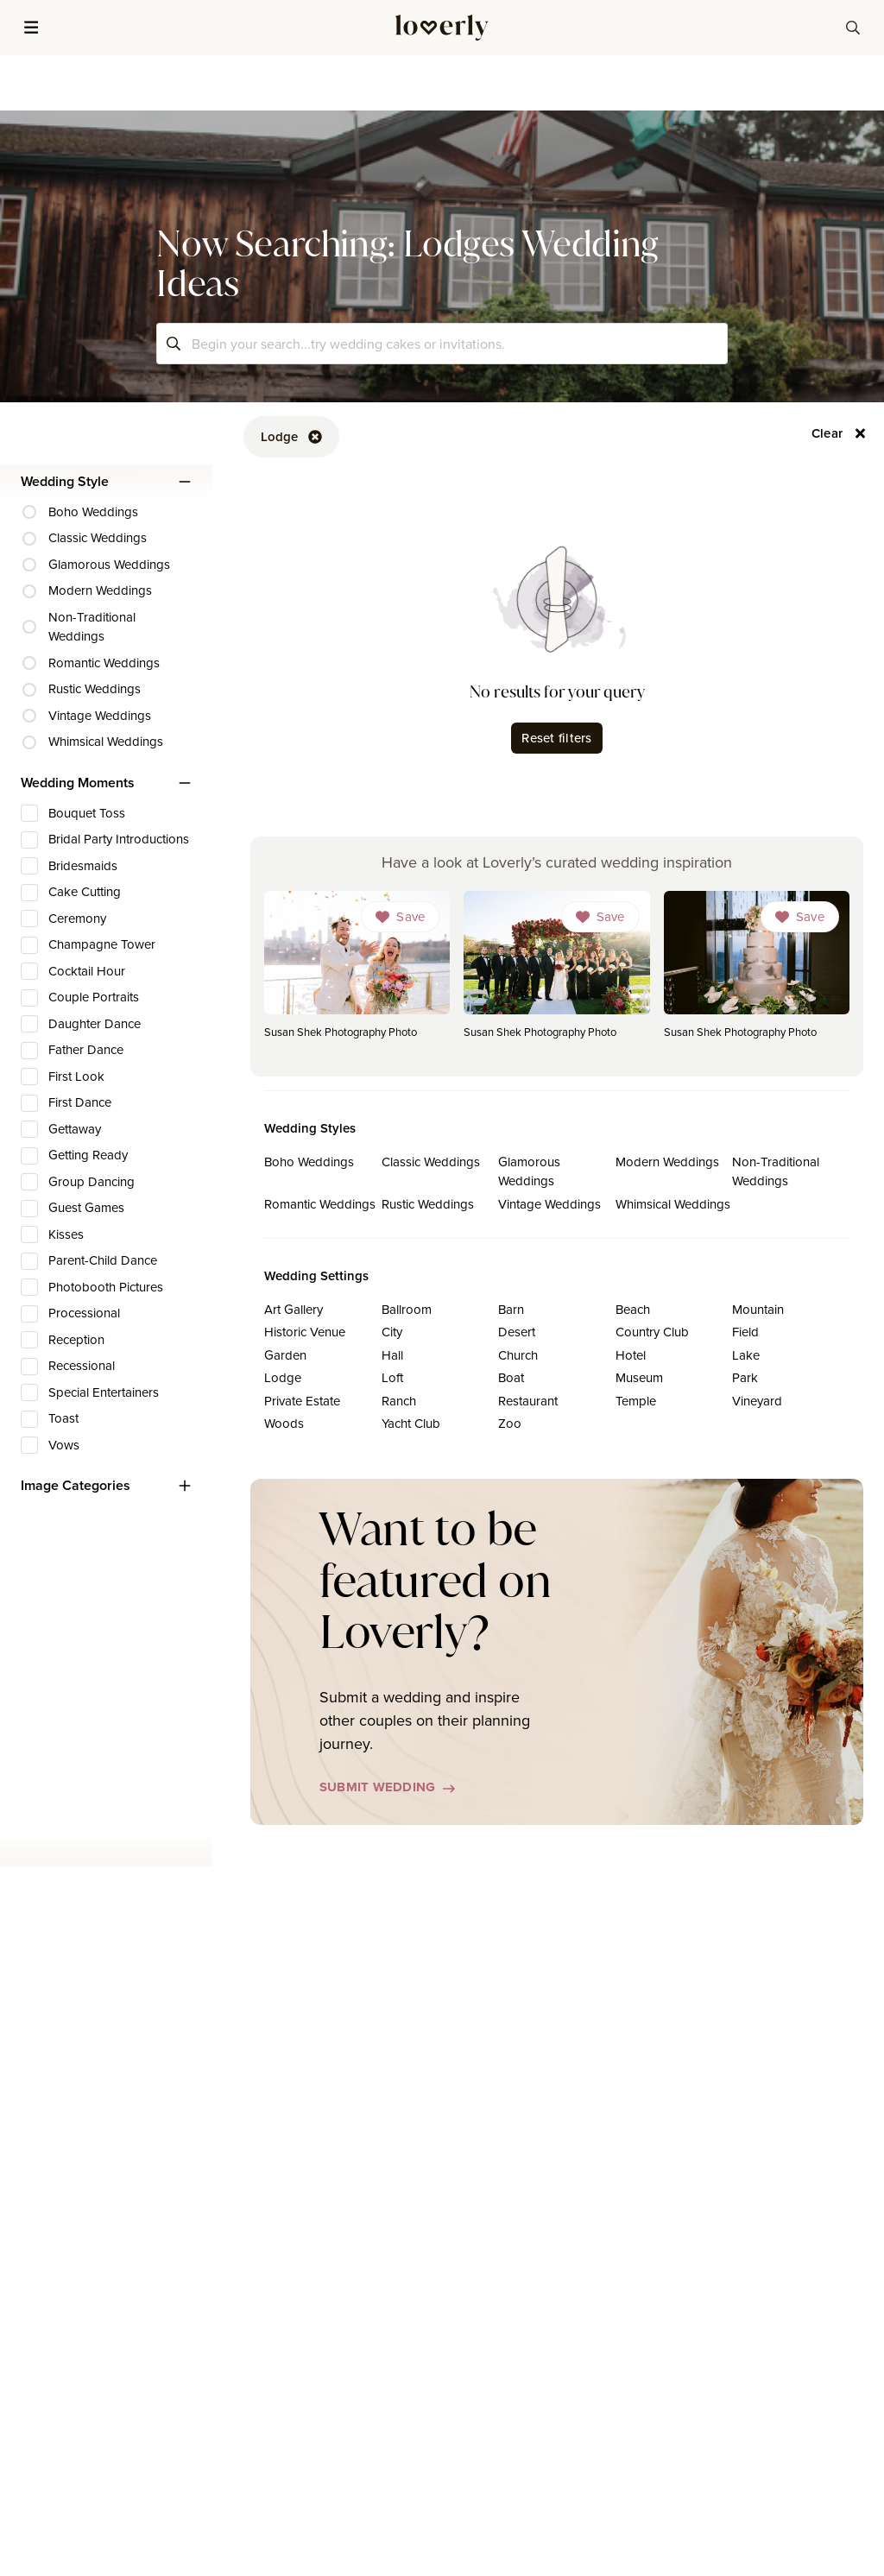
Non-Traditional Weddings (775, 1171)
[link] (357, 970)
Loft (392, 1377)
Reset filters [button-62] (556, 738)
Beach (633, 1309)
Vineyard (757, 1401)
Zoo (509, 1423)
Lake (746, 1355)
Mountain (758, 1309)
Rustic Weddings (428, 1204)
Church (518, 1355)
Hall (392, 1355)
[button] (31, 27)
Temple (636, 1401)
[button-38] (853, 27)
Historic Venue (304, 1332)
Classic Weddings (431, 1161)
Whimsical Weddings (673, 1204)
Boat (511, 1377)
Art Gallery (293, 1309)
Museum (639, 1377)
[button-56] (839, 433)
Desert (516, 1332)
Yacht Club (411, 1423)
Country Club (652, 1332)
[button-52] (291, 437)
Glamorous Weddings (529, 1171)
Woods (284, 1423)
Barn (511, 1309)
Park (745, 1377)
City (392, 1332)
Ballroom (407, 1309)
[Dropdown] (400, 916)
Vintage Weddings (549, 1204)
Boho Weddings (309, 1161)
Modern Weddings (667, 1161)
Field (745, 1332)
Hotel (631, 1355)
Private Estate (302, 1401)
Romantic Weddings (320, 1204)
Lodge (282, 1377)
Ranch (399, 1401)
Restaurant (528, 1401)
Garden (285, 1355)
